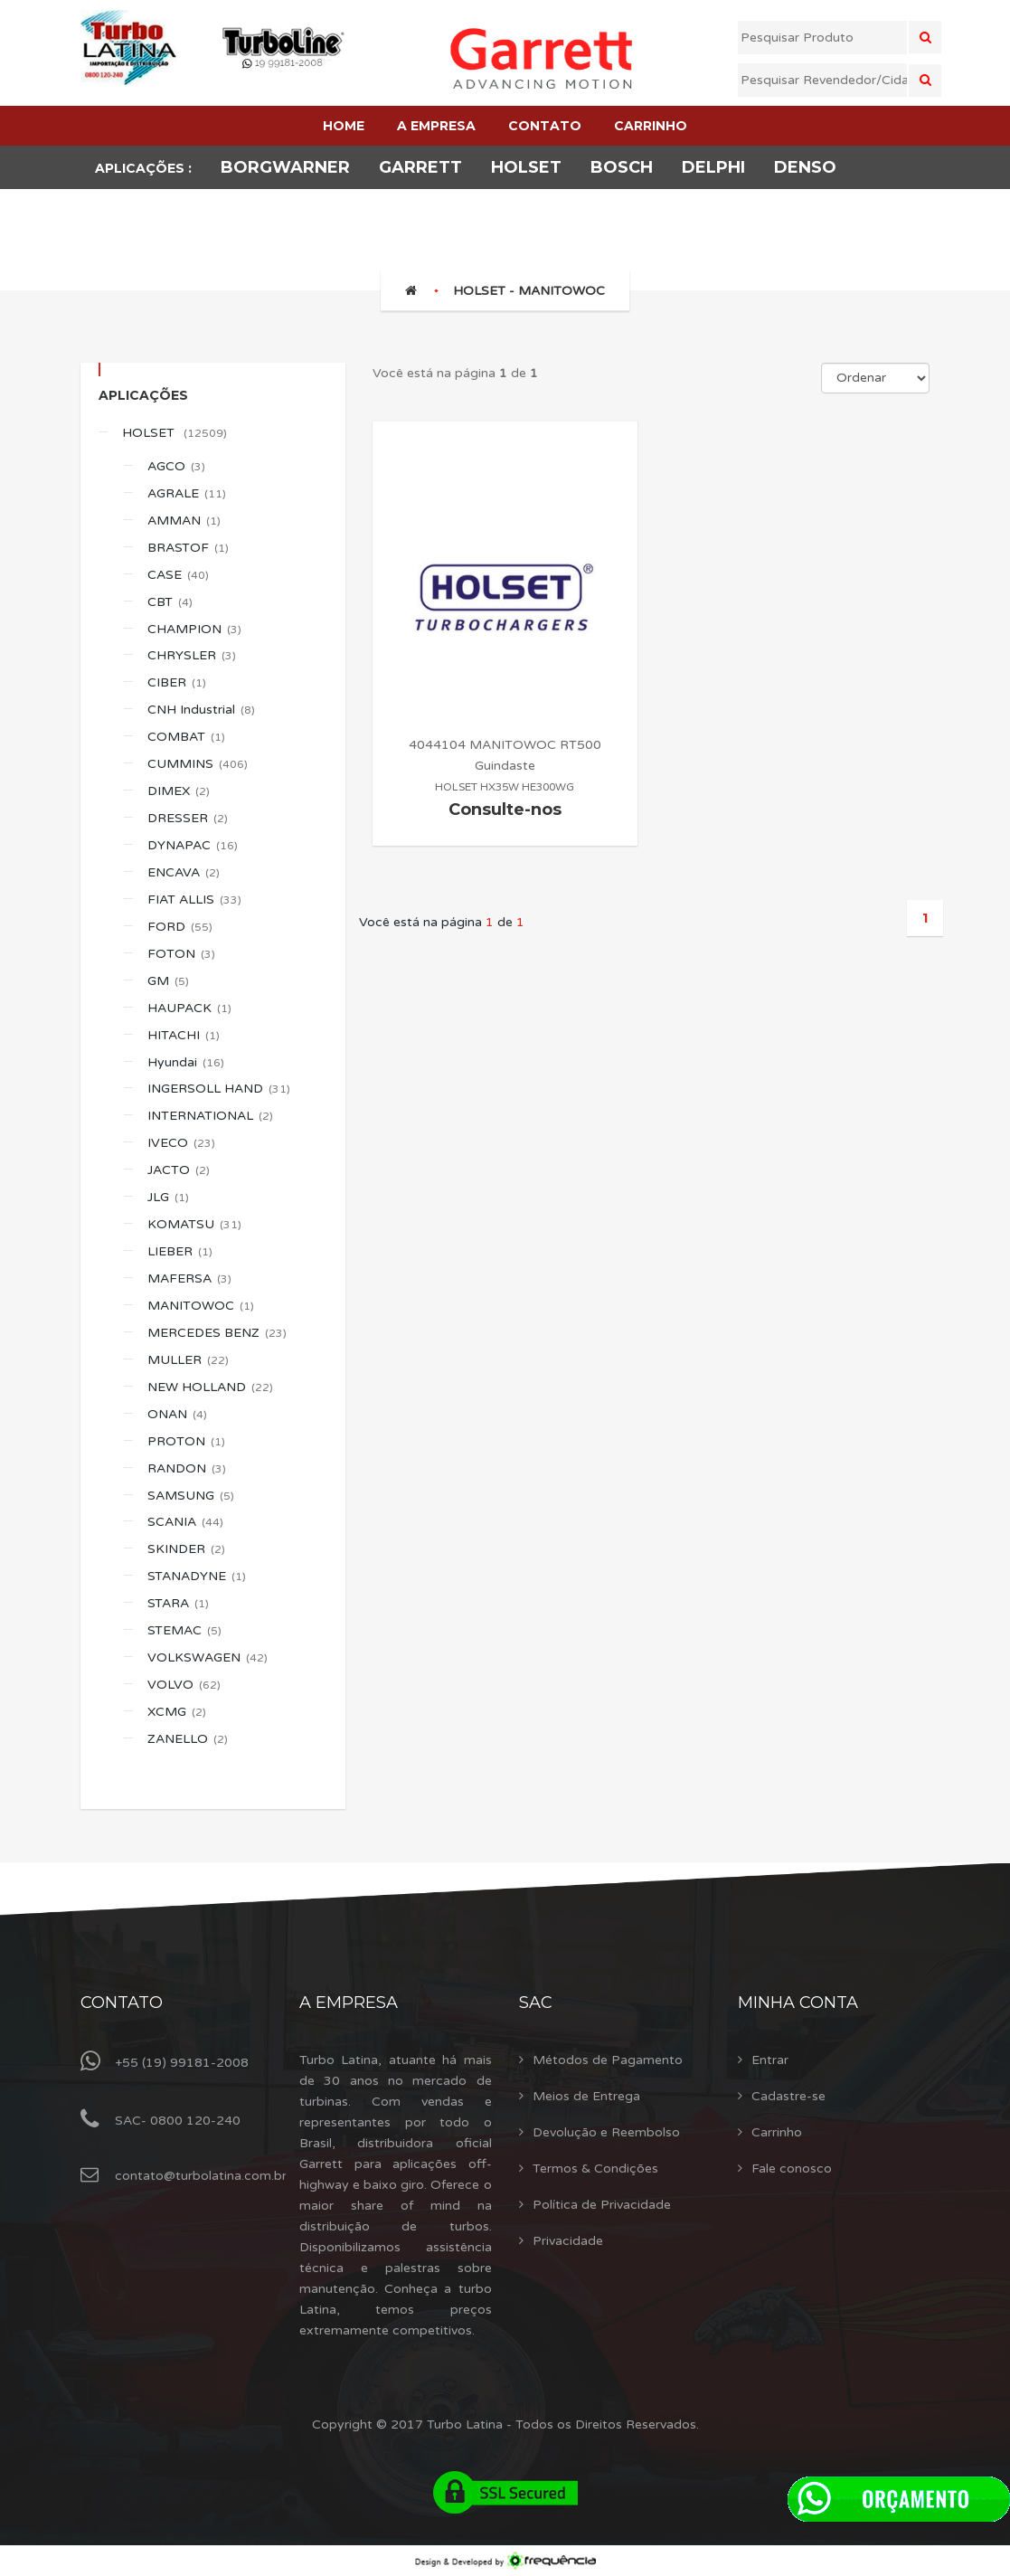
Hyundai (185, 1062)
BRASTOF (188, 547)
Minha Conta (798, 2002)
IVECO (181, 1143)
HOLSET (174, 432)
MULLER (188, 1360)
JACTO (178, 1170)
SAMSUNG (190, 1495)
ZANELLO (187, 1739)
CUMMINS (197, 764)
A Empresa (348, 2002)
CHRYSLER (191, 655)
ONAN (177, 1414)
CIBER (176, 682)
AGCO (176, 466)
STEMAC (184, 1630)
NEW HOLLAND (210, 1387)
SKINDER (186, 1549)
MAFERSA (189, 1278)
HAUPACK (189, 1008)
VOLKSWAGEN (207, 1657)
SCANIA (185, 1522)
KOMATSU (194, 1224)
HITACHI (183, 1035)
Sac (535, 2002)
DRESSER (187, 818)
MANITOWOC (200, 1305)
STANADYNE (196, 1576)
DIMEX (178, 791)
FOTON (181, 953)
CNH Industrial (201, 709)
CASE (178, 574)
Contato (121, 2002)
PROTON (186, 1441)
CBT (170, 602)
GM (168, 981)
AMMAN (184, 520)
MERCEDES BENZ (217, 1332)
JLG (168, 1197)
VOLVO (184, 1684)
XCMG (176, 1711)
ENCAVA (183, 872)
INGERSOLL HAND (218, 1088)
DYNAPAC (192, 845)
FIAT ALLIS (194, 899)
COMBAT (186, 736)
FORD (179, 926)
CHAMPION (194, 629)
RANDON (186, 1468)
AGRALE (186, 493)
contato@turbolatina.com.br (201, 2175)
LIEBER (179, 1251)
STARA (178, 1603)
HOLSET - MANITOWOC (529, 290)
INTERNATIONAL (210, 1115)
